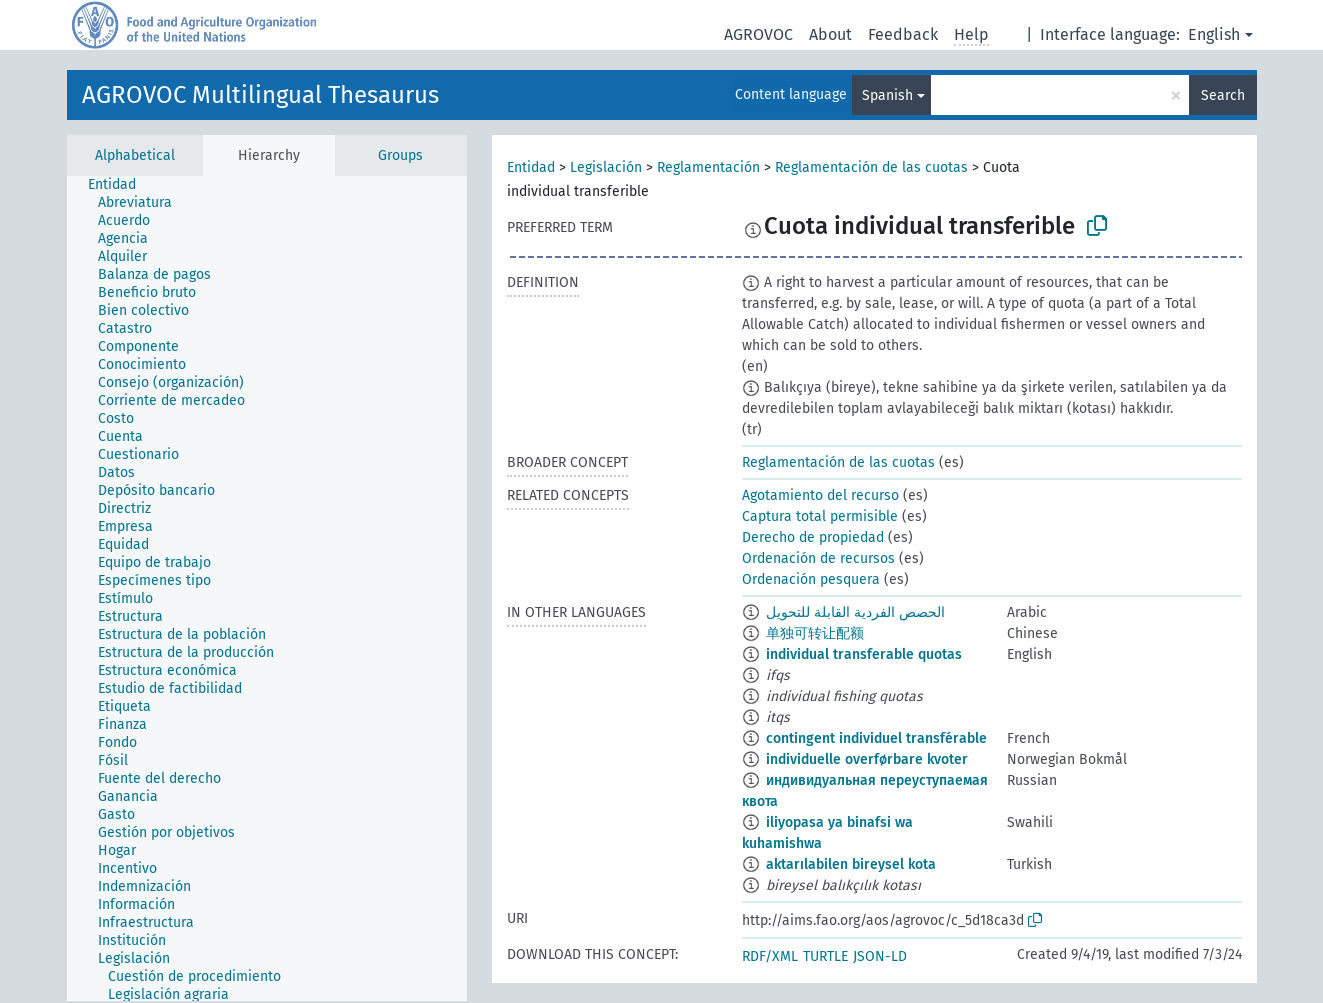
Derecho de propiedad (813, 537)
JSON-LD (880, 956)
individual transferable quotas (864, 654)
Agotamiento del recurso (820, 495)
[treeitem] (120, 185)
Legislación (606, 167)
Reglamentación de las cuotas (871, 167)
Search (1223, 95)
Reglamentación (708, 167)
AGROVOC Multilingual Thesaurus (260, 95)
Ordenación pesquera (811, 579)
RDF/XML (770, 956)
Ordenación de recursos (818, 558)
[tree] (267, 588)
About (830, 34)
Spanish (887, 95)
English (1214, 34)
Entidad (531, 167)
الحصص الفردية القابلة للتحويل (855, 612)
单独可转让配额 (815, 633)
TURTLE (825, 956)
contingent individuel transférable (876, 738)
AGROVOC (758, 34)
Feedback (903, 34)
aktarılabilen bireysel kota (851, 864)
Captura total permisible (820, 516)
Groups (400, 155)
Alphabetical (135, 155)
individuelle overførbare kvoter (867, 759)
